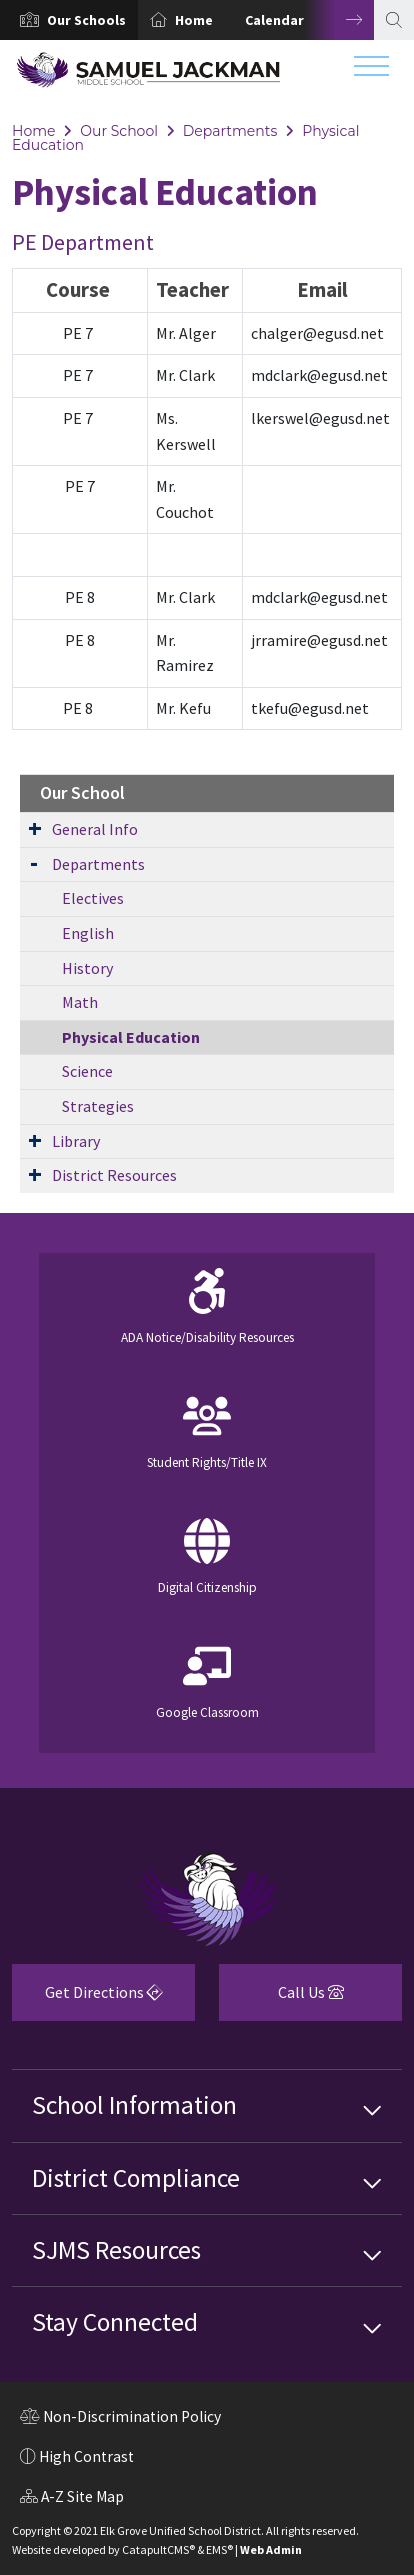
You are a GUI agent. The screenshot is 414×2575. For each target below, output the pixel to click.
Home (194, 20)
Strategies (98, 1106)
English (88, 933)
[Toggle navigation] (371, 71)
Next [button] (339, 20)
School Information (134, 2105)
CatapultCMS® (158, 2549)
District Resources (114, 1175)
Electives (93, 898)
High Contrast (86, 2456)
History (87, 968)
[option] (69, 20)
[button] (86, 20)
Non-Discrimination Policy (120, 2419)
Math (80, 1002)
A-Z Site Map (72, 2499)
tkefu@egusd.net (310, 708)
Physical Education (131, 1037)
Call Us (281, 1999)
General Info (95, 829)
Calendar (274, 20)
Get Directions (87, 1999)
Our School (119, 131)
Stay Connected (115, 2322)
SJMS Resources (116, 2250)
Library (76, 1141)
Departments (230, 131)
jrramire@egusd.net (319, 640)
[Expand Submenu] (35, 828)
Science (87, 1071)
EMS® (219, 2549)
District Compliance (136, 2178)
